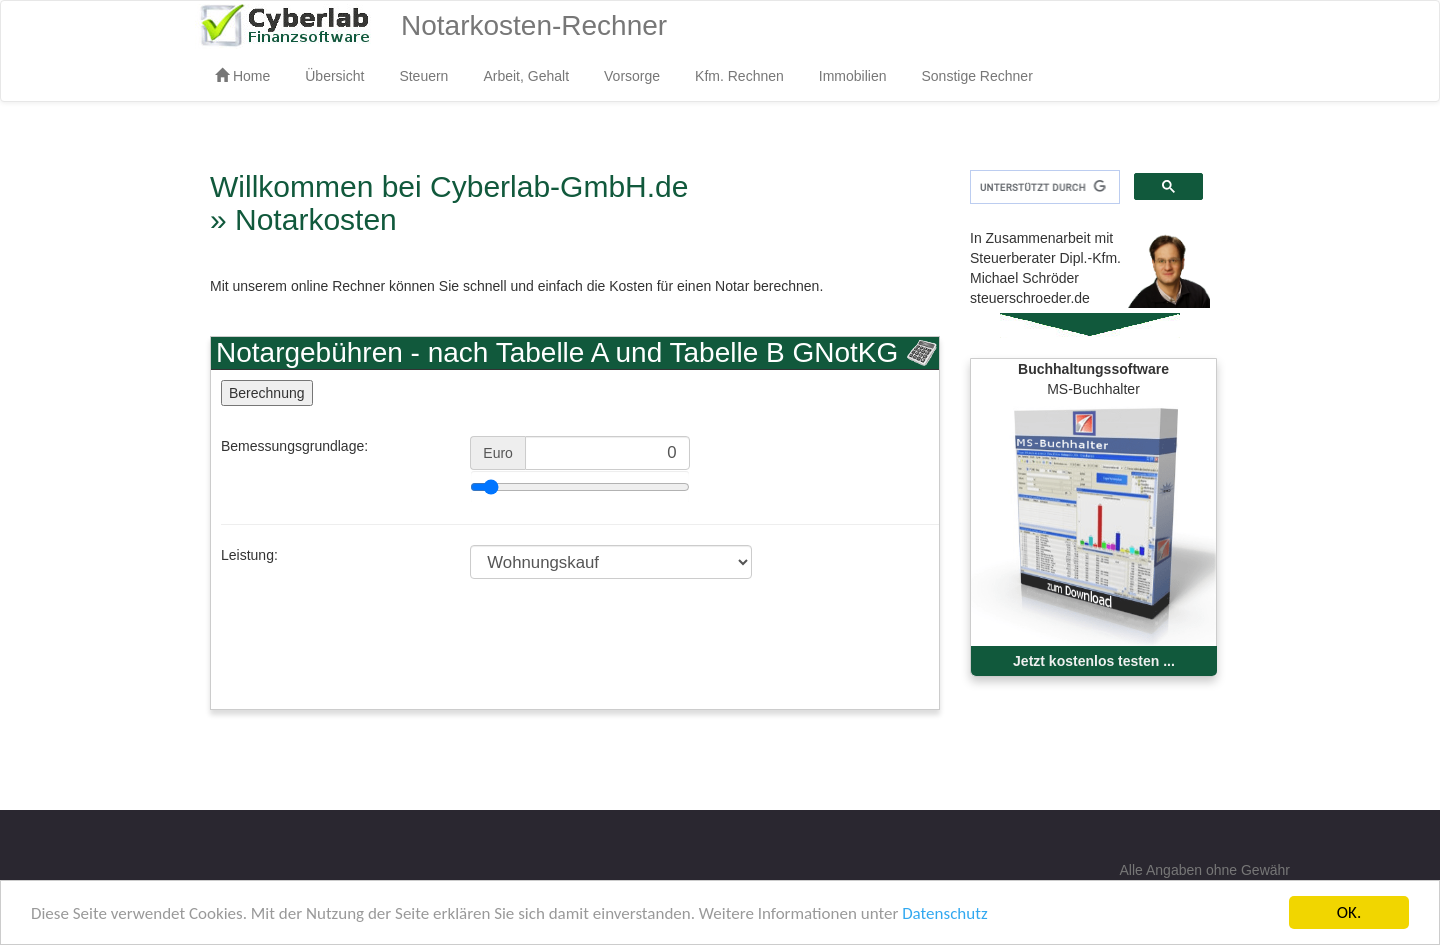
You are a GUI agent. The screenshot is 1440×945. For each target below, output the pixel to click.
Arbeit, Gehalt (526, 76)
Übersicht (334, 76)
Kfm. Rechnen (739, 76)
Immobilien (853, 76)
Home (242, 76)
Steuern (423, 76)
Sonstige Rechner (977, 76)
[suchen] (1043, 187)
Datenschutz (944, 913)
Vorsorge (632, 76)
